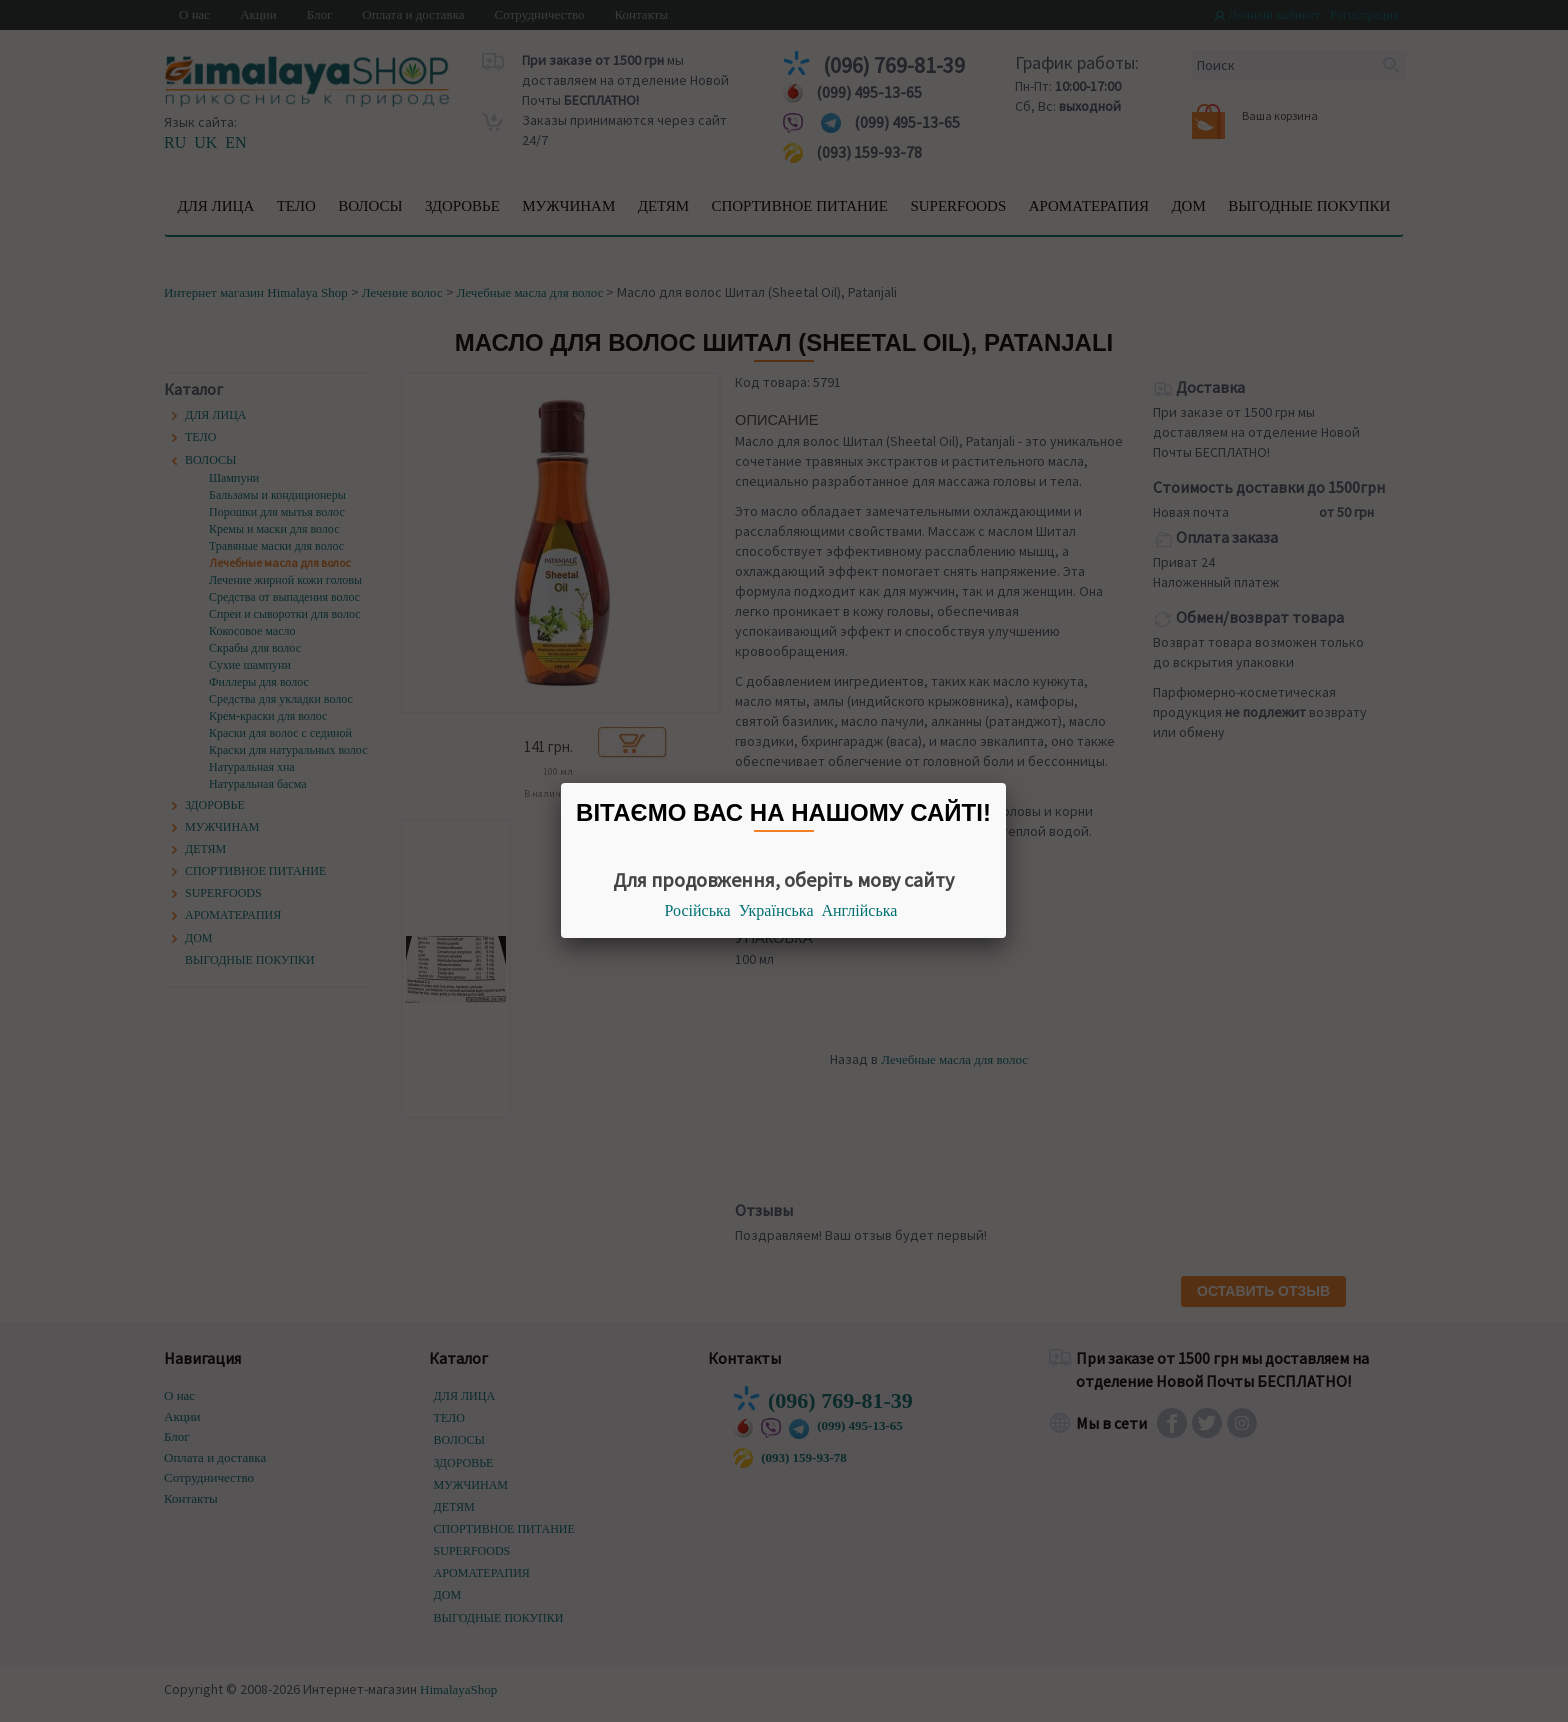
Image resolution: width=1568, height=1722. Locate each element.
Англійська (860, 910)
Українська (776, 910)
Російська (698, 910)
